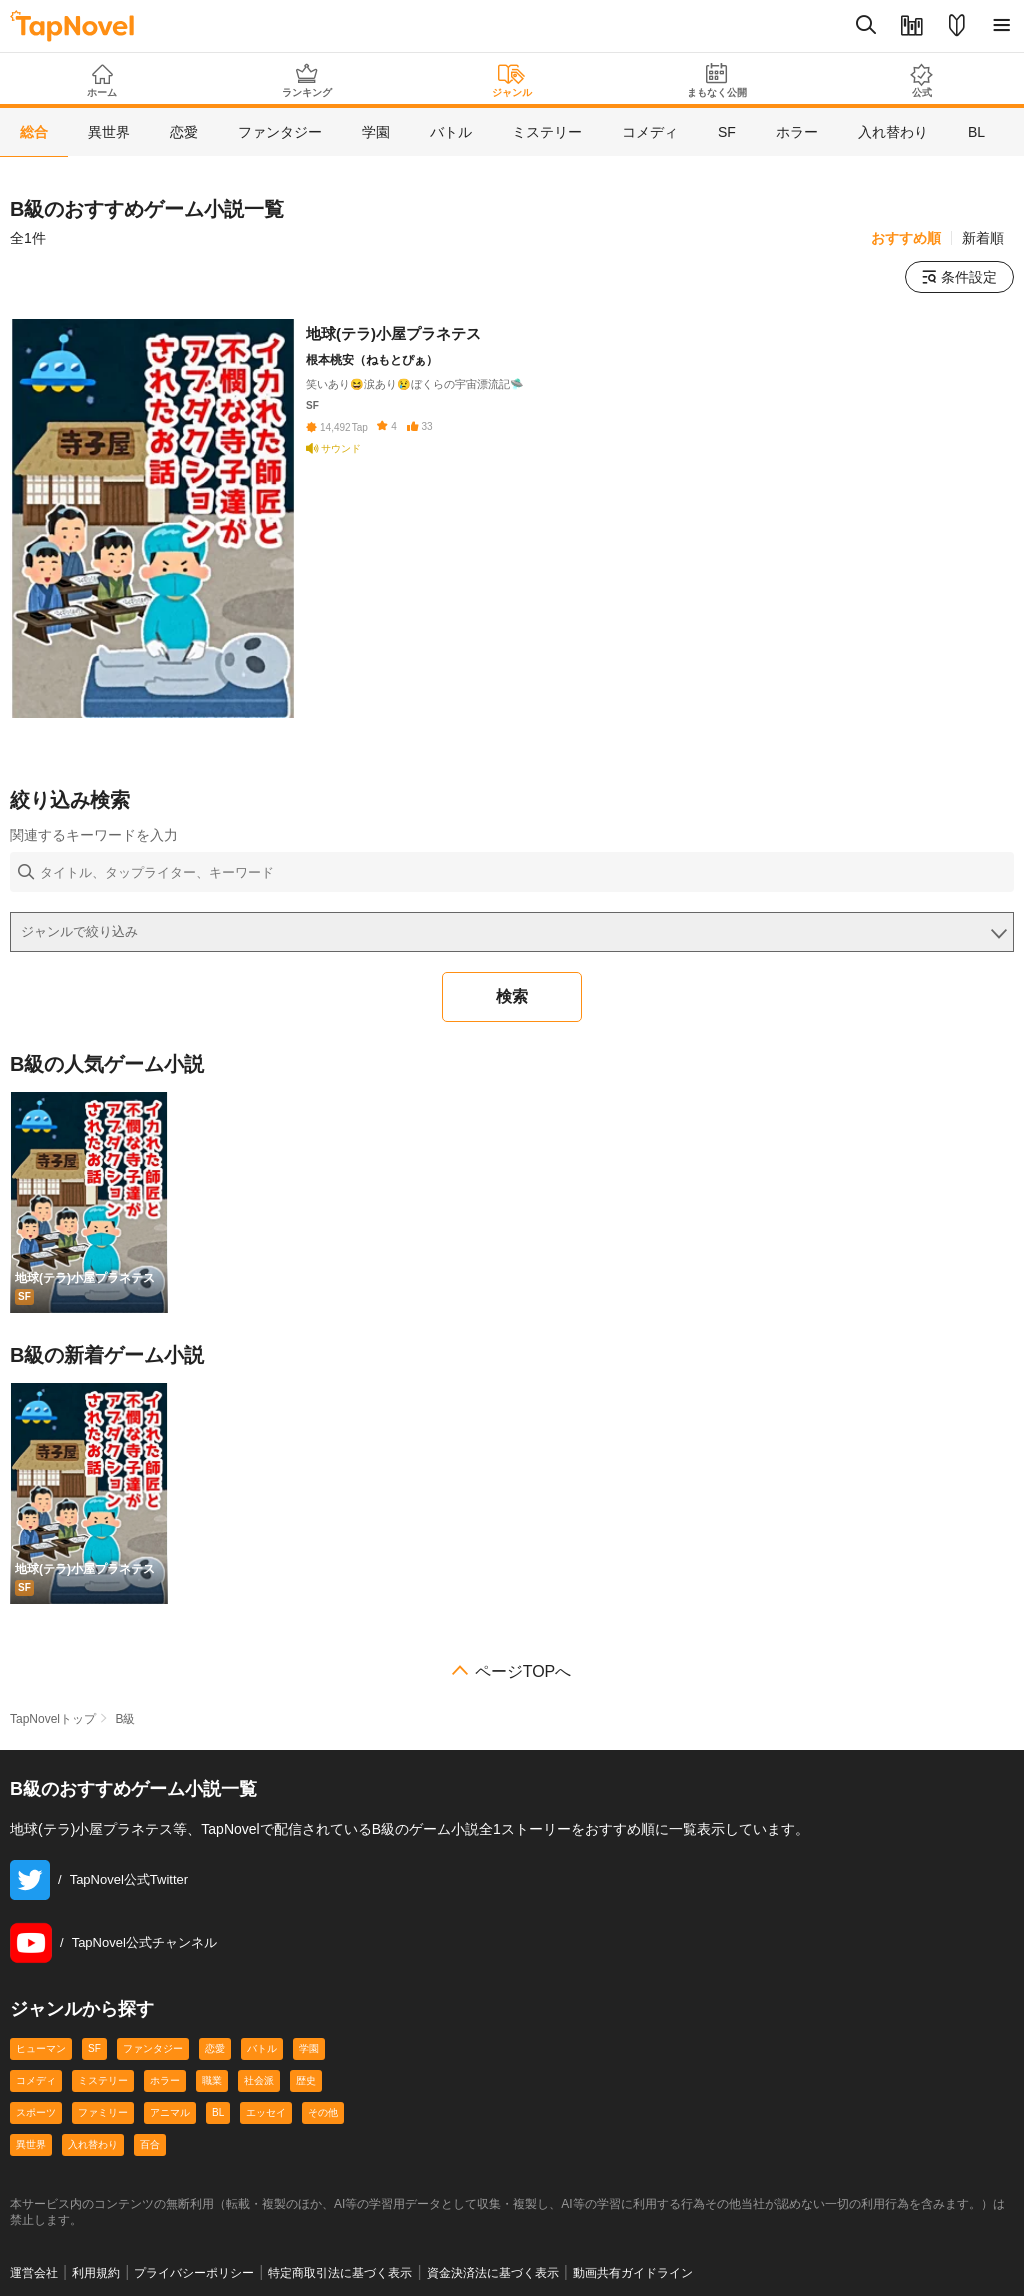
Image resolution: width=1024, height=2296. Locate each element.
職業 (212, 2080)
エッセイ (266, 2112)
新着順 (983, 238)
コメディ (36, 2080)
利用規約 (96, 2273)
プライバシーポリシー (194, 2273)
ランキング (307, 80)
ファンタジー (153, 2048)
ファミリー (103, 2112)
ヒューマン (41, 2048)
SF (94, 2048)
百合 (150, 2144)
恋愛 (215, 2048)
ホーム (102, 81)
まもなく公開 (716, 80)
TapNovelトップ (53, 1719)
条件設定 (959, 277)
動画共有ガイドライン (633, 2273)
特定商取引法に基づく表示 (340, 2273)
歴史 (306, 2080)
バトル (262, 2048)
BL (218, 2112)
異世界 (31, 2144)
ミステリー (103, 2080)
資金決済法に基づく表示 (493, 2273)
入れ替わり (93, 2144)
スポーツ (36, 2112)
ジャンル (512, 81)
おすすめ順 (906, 238)
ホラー (165, 2080)
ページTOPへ (523, 1672)
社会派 (259, 2080)
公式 (921, 80)
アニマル (170, 2112)
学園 (309, 2048)
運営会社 (34, 2273)
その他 (323, 2112)
